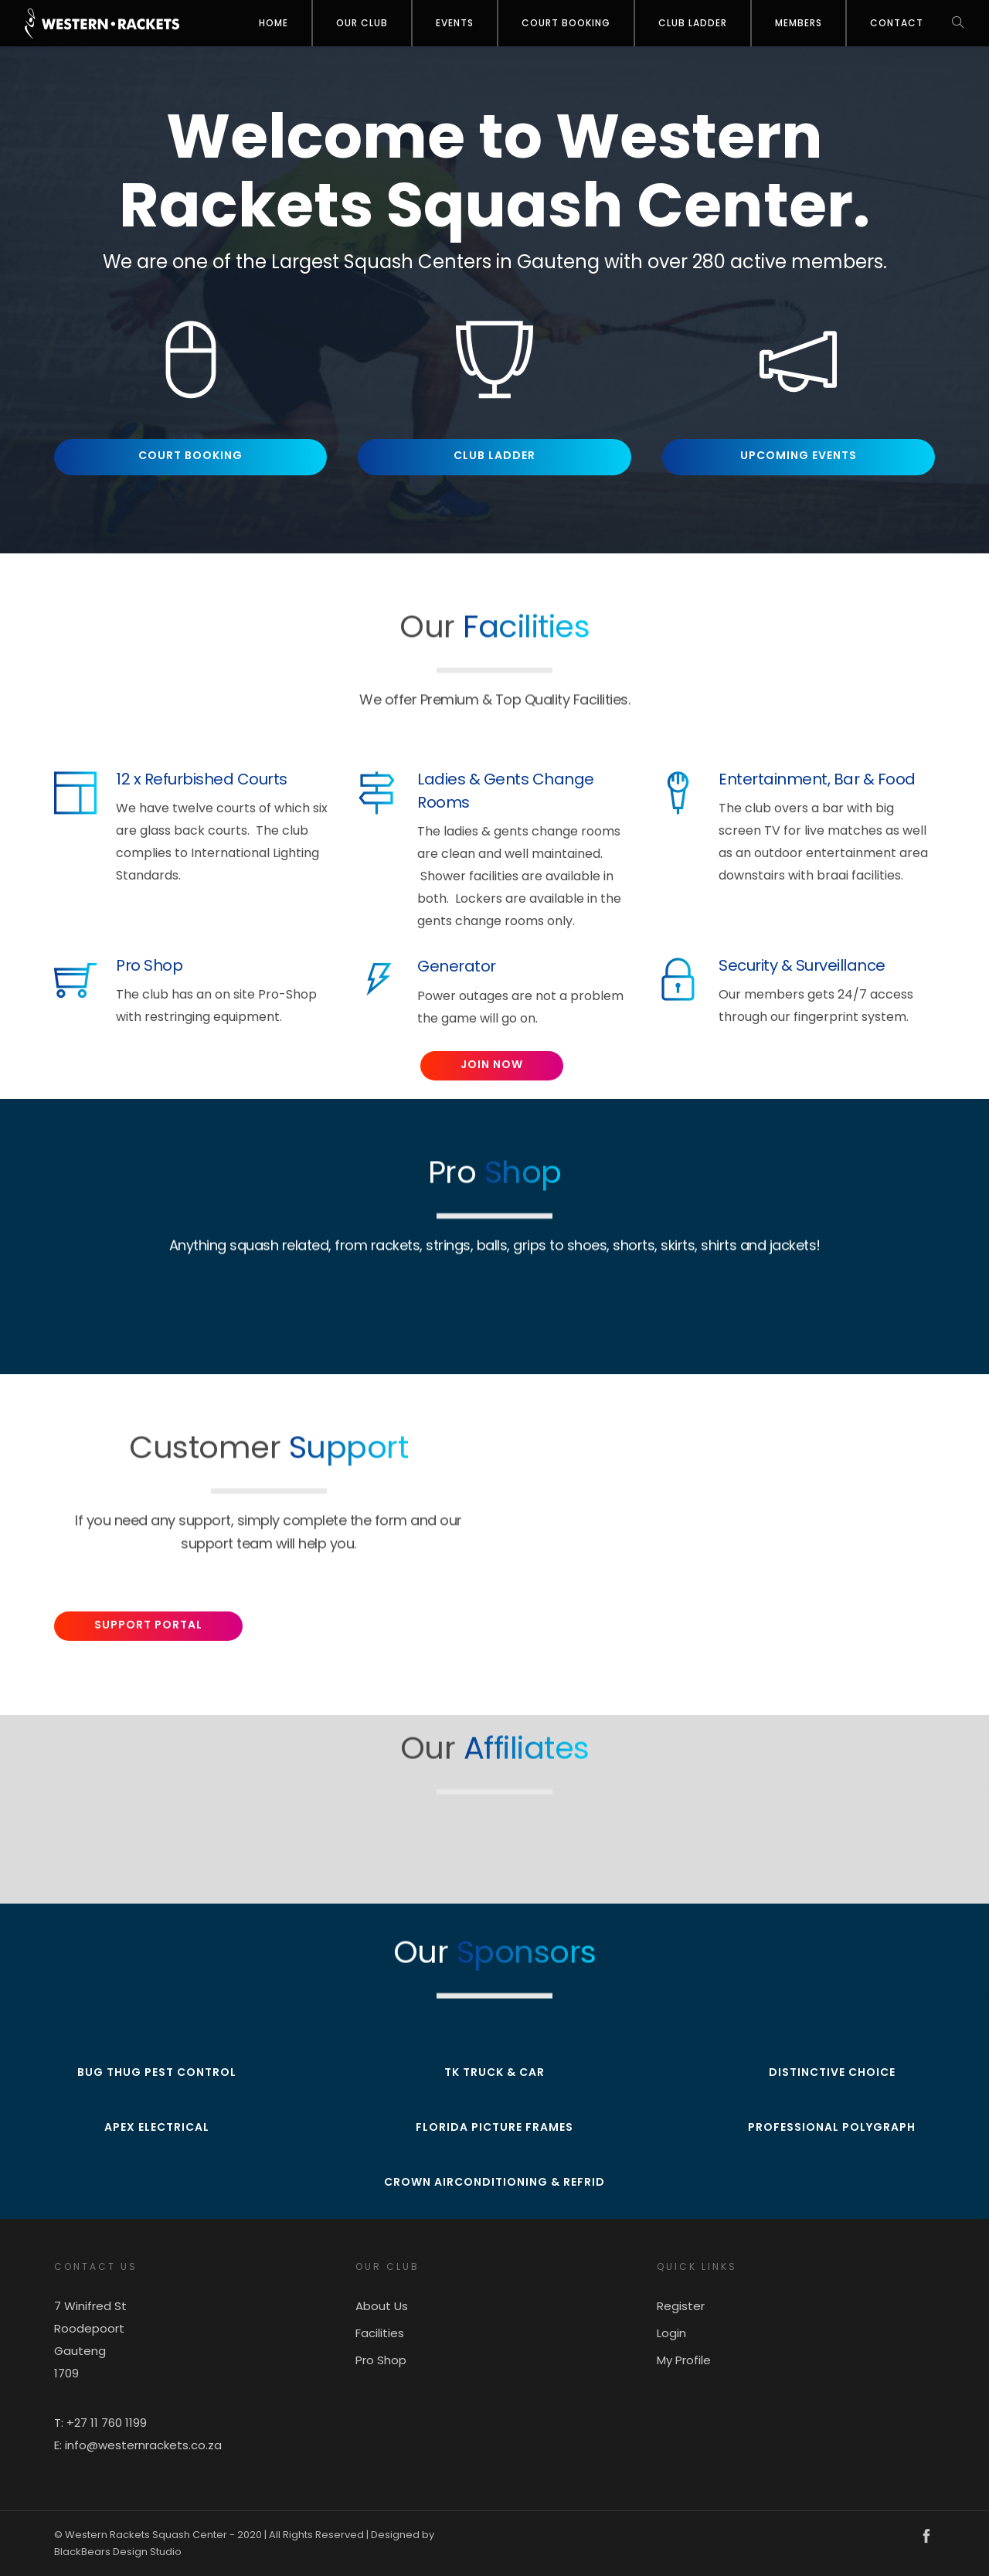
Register (681, 2306)
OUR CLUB (362, 22)
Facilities (379, 2333)
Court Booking (566, 22)
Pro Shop (380, 2360)
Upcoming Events (798, 455)
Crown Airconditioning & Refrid (494, 2182)
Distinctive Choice (832, 2072)
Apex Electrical (156, 2127)
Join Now (492, 1064)
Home (273, 22)
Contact (896, 22)
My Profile (684, 2360)
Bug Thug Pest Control (156, 2072)
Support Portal (148, 1624)
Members (798, 22)
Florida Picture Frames (494, 2127)
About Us (381, 2306)
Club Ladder (692, 22)
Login (671, 2333)
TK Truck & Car (494, 2072)
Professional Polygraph (832, 2127)
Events (455, 22)
